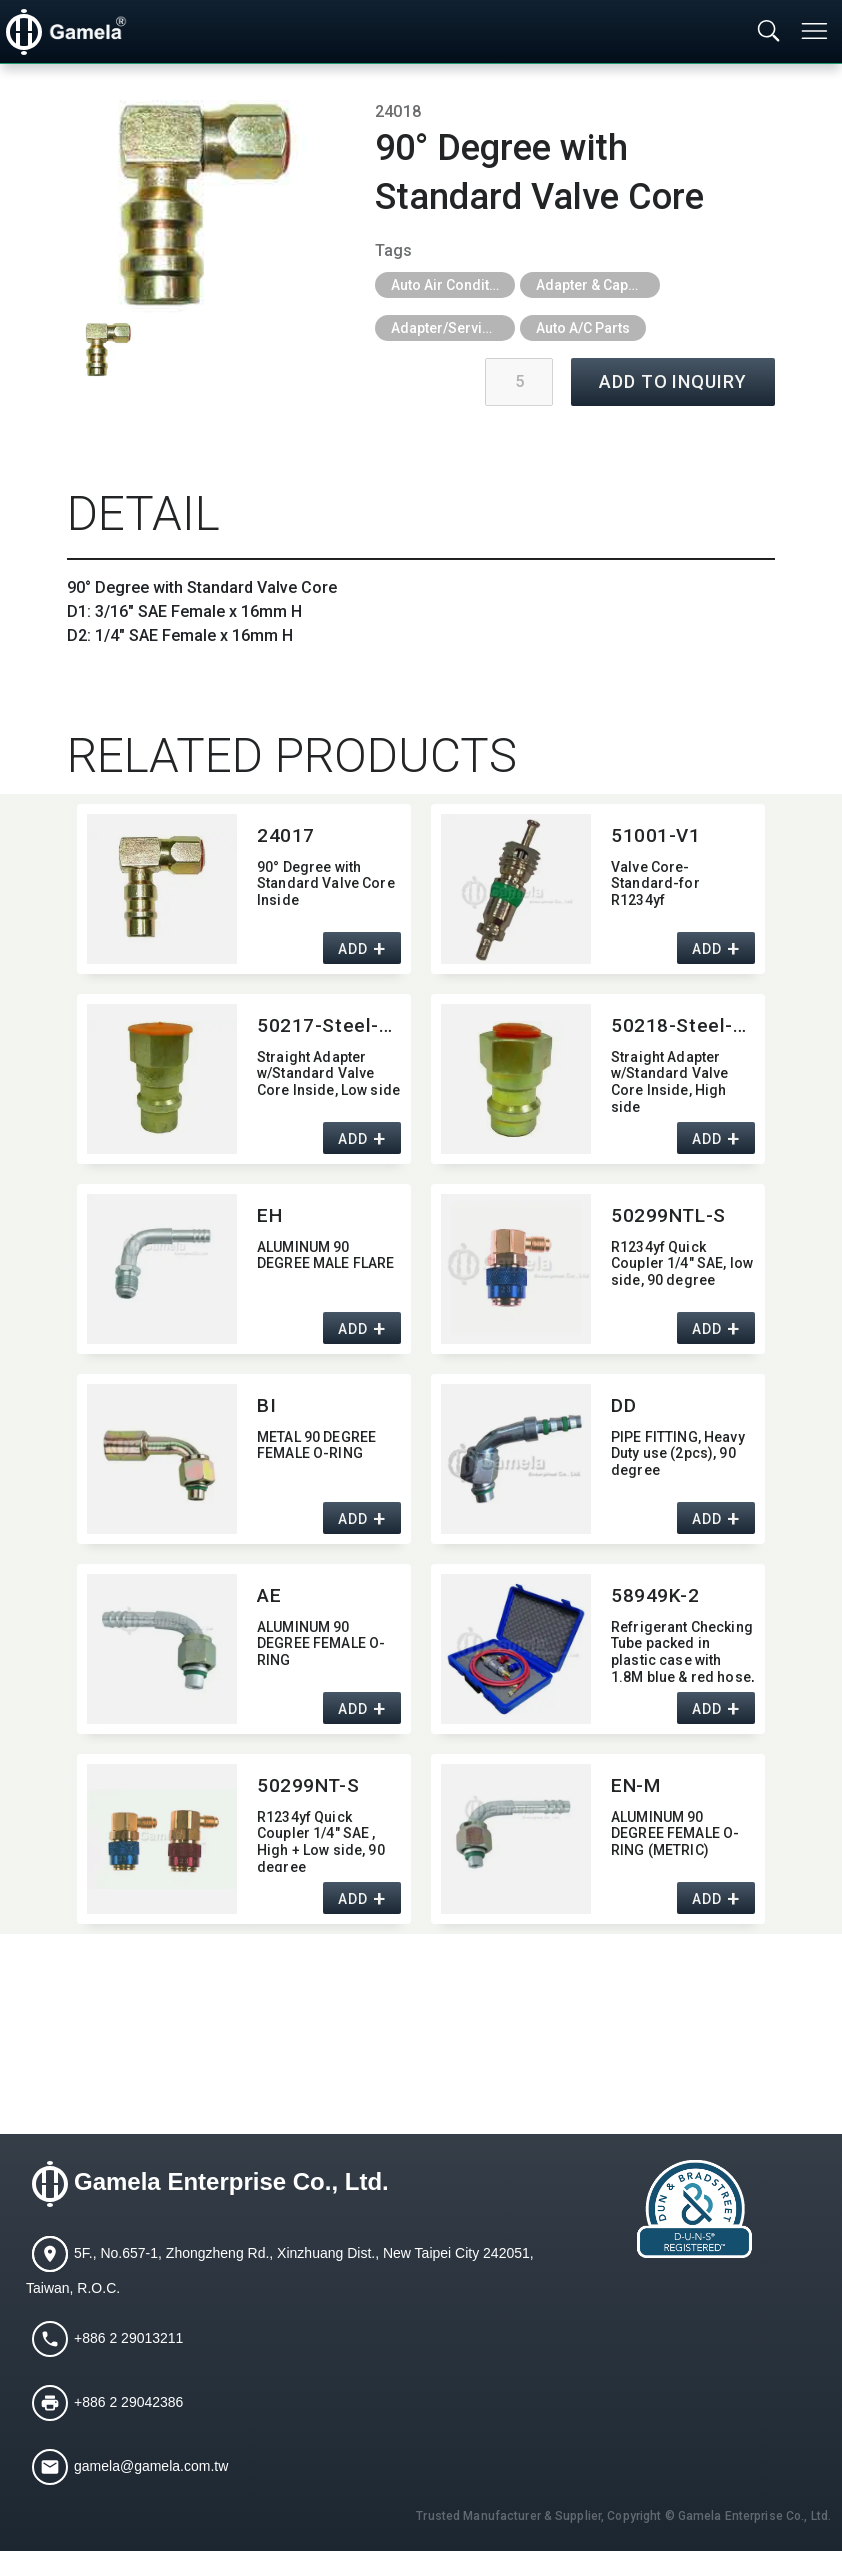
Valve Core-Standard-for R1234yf (655, 884)
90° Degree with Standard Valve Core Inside (326, 884)
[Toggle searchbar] (769, 32)
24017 (286, 835)
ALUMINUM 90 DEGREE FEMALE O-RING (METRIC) (675, 1834)
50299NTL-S (668, 1215)
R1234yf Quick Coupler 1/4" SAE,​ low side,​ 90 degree (682, 1264)
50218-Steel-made (683, 1025)
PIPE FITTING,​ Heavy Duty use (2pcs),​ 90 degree (678, 1454)
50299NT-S (308, 1785)
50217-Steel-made (329, 1025)
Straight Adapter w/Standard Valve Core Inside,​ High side (669, 1080)
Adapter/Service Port (453, 328)
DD (623, 1405)
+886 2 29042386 (128, 2402)
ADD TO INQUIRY (673, 381)
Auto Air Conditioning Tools (453, 285)
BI (266, 1405)
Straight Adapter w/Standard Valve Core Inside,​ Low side (328, 1074)
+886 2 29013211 (128, 2338)
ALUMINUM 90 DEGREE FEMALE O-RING (321, 1644)
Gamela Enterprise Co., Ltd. (231, 2181)
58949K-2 (655, 1595)
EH (269, 1215)
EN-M (635, 1785)
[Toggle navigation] (816, 31)
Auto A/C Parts (583, 328)
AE (269, 1595)
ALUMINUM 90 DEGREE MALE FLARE (325, 1255)
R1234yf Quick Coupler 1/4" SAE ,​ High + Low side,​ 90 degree (321, 1840)
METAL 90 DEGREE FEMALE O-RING (316, 1445)
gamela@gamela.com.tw (151, 2466)
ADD (352, 949)
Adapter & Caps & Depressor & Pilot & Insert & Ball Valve (598, 285)
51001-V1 (656, 835)
